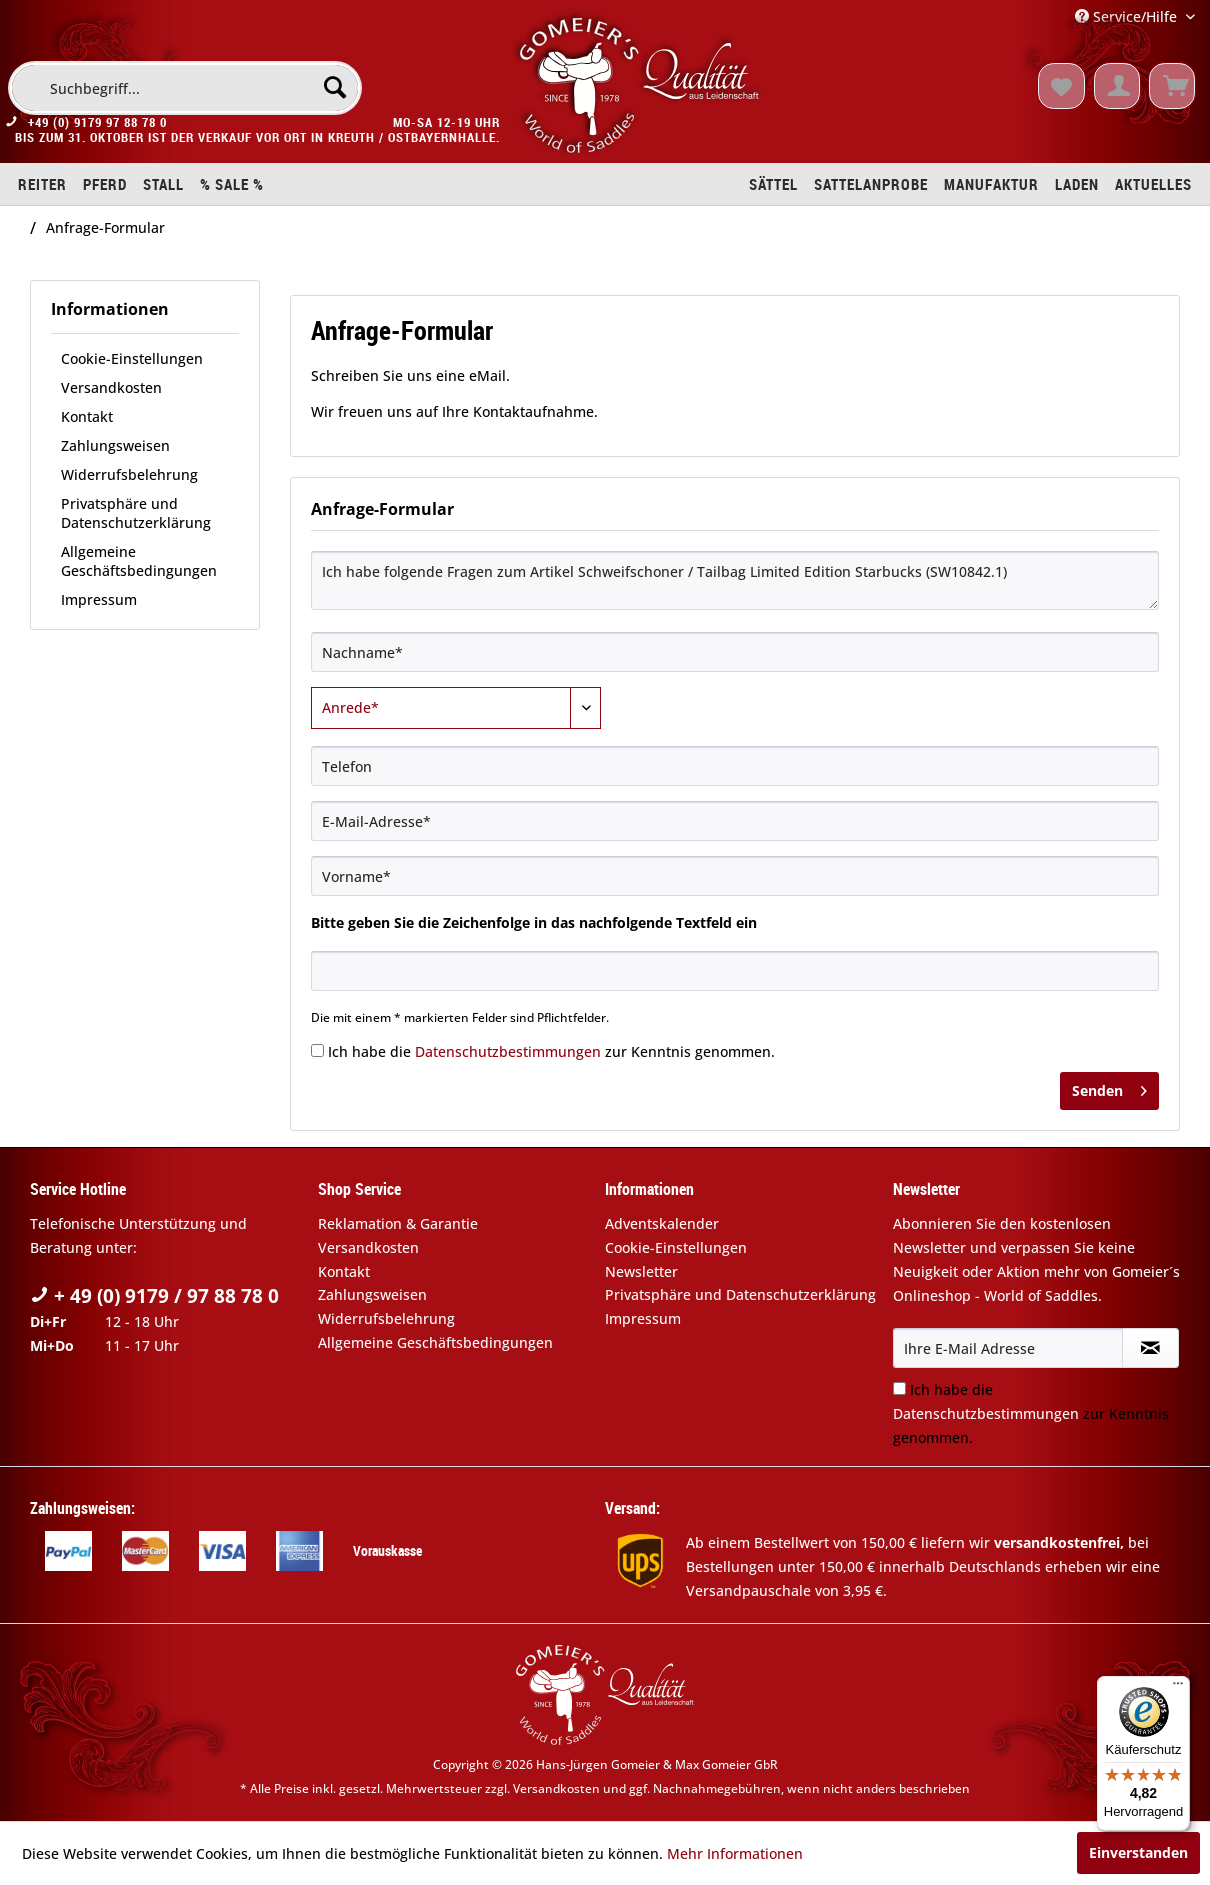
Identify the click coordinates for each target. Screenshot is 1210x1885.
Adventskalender (662, 1223)
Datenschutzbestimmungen (508, 1051)
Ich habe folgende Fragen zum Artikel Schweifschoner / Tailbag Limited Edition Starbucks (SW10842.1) (735, 580)
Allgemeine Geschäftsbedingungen (139, 561)
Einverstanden (1138, 1852)
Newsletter (641, 1271)
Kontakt (87, 416)
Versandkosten (111, 387)
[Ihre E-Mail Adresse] (1008, 1348)
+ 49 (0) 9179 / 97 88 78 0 (154, 1296)
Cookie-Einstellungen (132, 358)
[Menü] (1178, 1688)
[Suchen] (335, 87)
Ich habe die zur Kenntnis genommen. (551, 1051)
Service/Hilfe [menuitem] (1128, 16)
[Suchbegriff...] (185, 88)
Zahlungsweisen (115, 445)
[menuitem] (185, 88)
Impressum (99, 599)
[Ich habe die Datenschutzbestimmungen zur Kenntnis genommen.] (317, 1050)
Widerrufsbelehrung (129, 474)
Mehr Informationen (735, 1853)
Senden (1109, 1087)
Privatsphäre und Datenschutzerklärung (136, 513)
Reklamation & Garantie (398, 1223)
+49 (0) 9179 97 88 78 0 (97, 126)
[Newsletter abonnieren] (1151, 1348)
